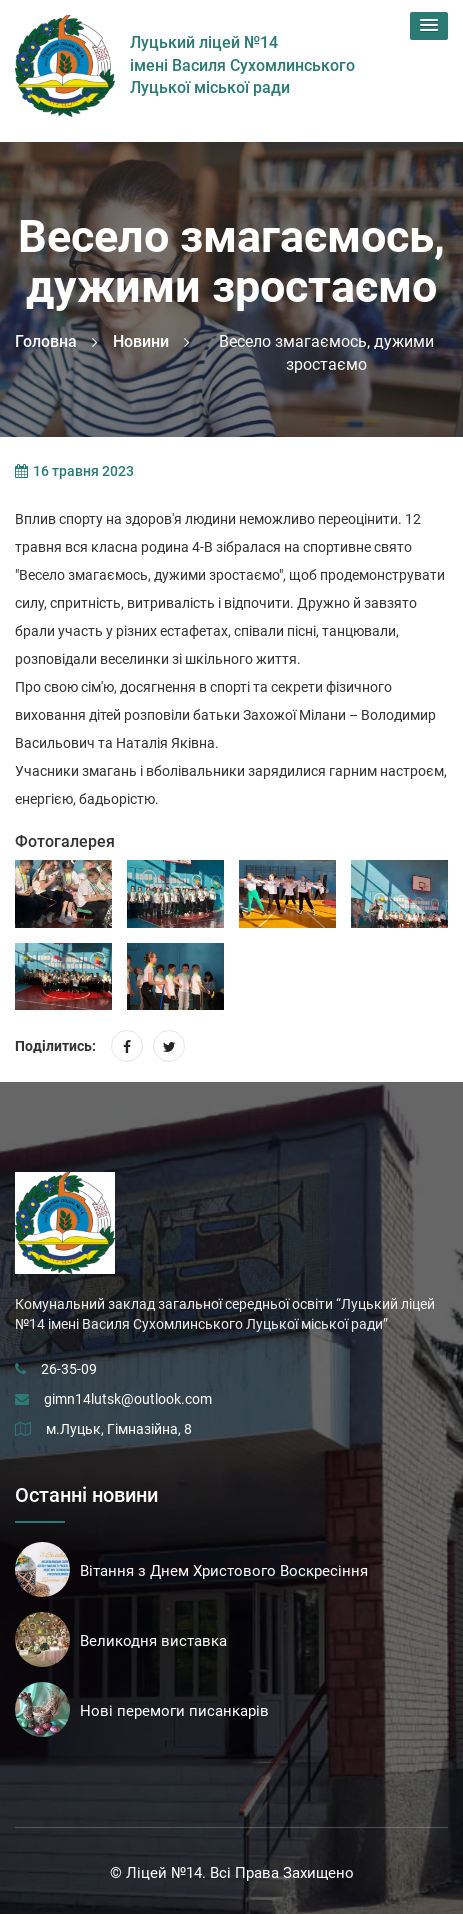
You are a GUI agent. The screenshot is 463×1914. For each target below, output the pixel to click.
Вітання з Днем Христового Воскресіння (224, 1571)
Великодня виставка (153, 1641)
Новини (141, 341)
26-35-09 (69, 1369)
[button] (429, 26)
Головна (46, 341)
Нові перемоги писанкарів (174, 1711)
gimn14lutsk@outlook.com (128, 1399)
